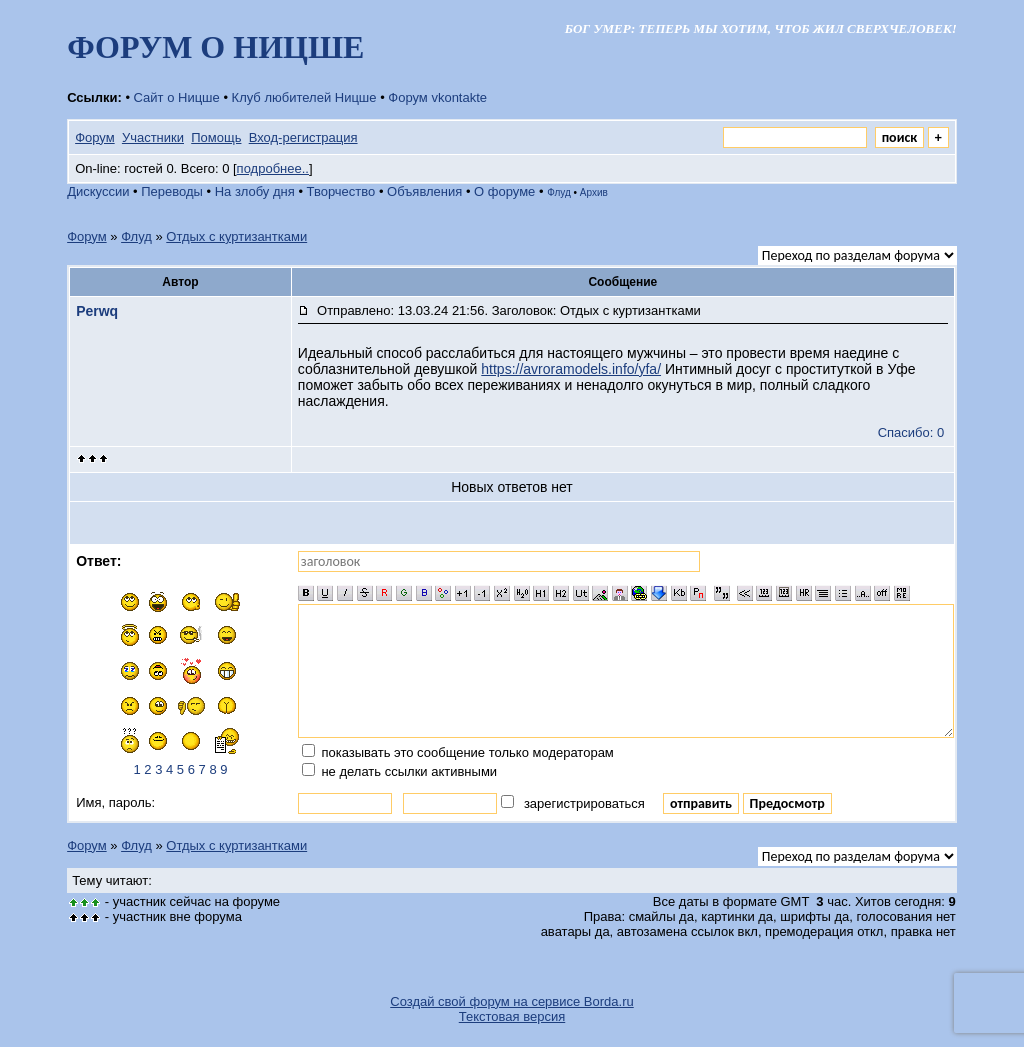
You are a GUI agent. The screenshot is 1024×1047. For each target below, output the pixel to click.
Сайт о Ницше (177, 97)
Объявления (424, 191)
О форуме (504, 191)
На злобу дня (255, 191)
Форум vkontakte (437, 97)
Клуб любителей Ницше (304, 97)
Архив (594, 192)
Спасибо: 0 (911, 432)
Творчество (341, 191)
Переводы (172, 191)
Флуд (559, 192)
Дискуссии (98, 191)
